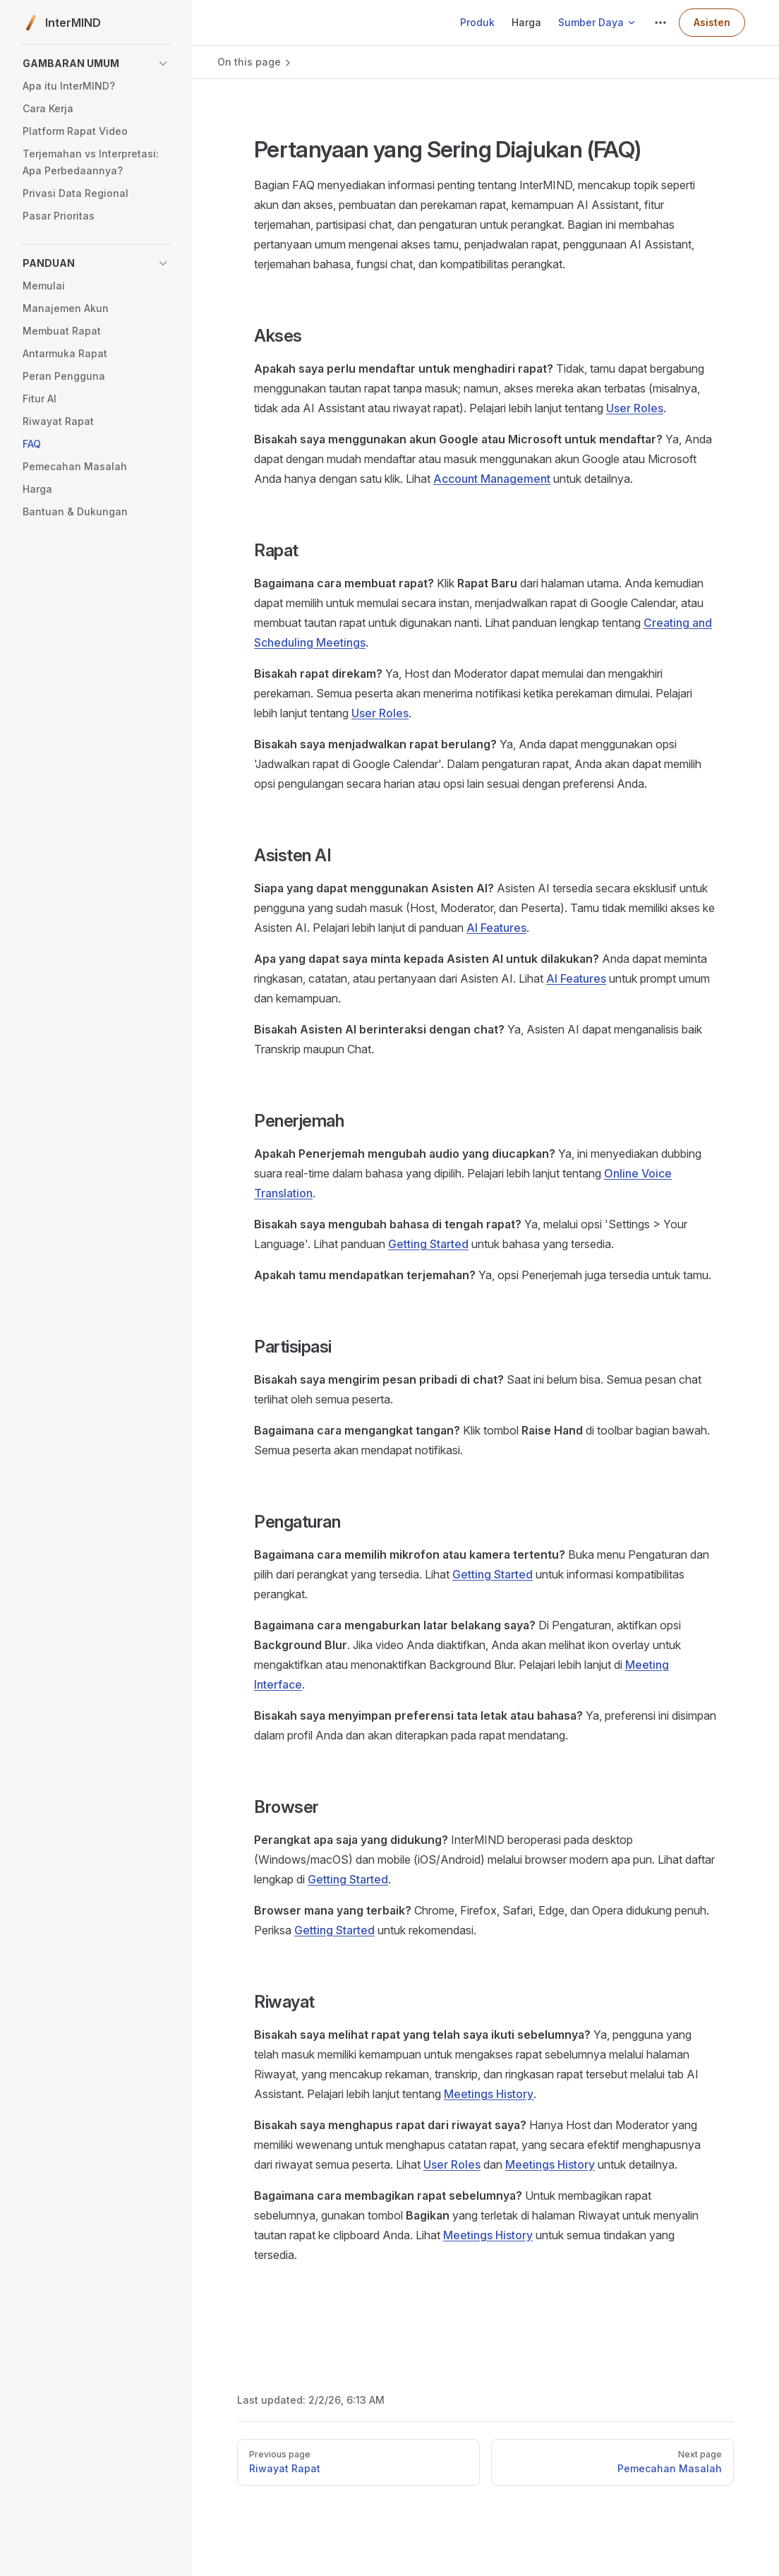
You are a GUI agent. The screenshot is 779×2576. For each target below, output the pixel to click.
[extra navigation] (660, 22)
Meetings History (488, 2094)
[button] (96, 63)
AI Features (496, 928)
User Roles (634, 408)
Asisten (712, 22)
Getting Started (428, 1244)
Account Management (491, 479)
